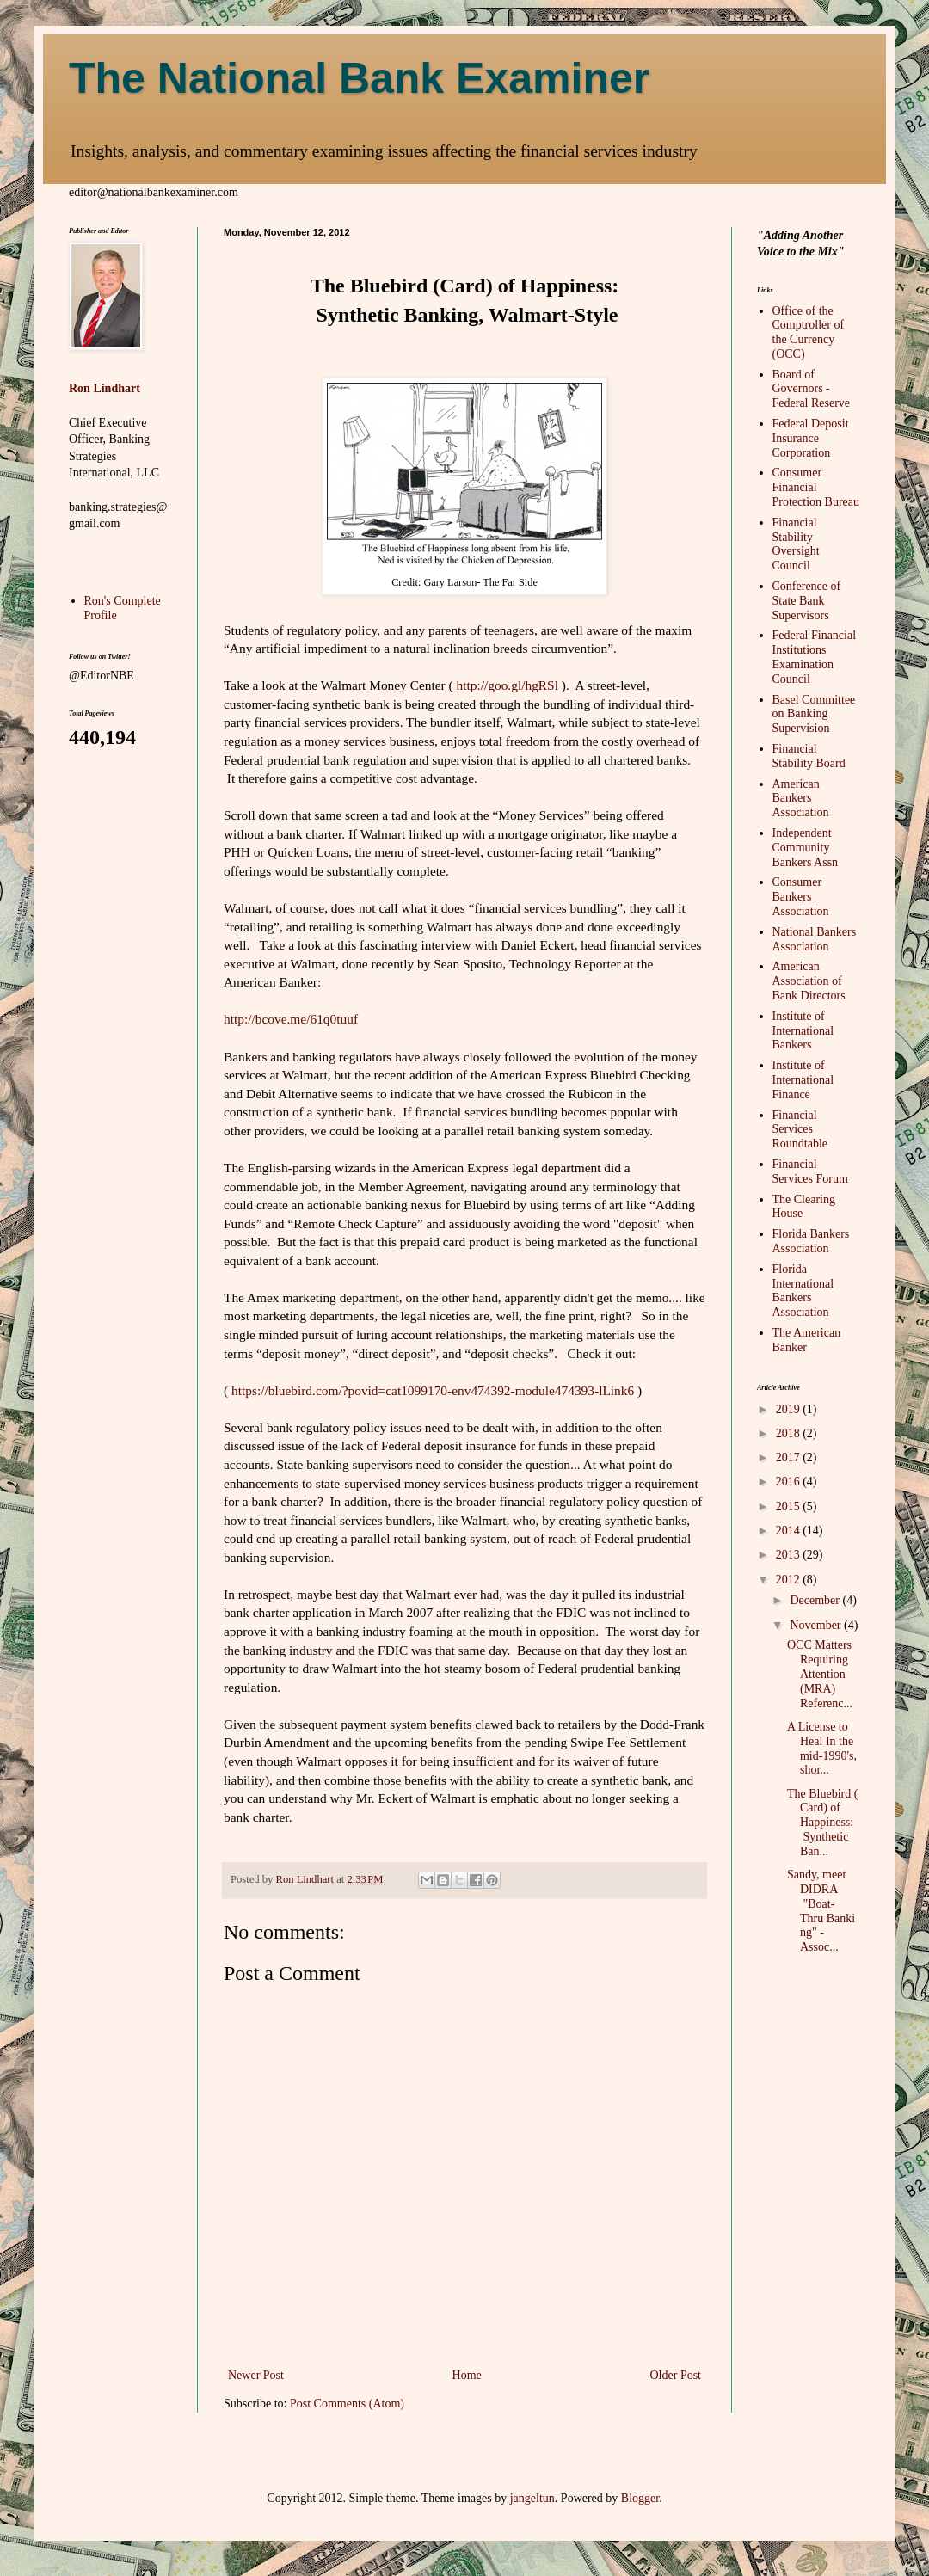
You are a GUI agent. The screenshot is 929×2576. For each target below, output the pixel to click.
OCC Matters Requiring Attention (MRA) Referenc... (819, 1673)
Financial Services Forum (810, 1171)
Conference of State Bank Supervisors (806, 601)
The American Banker (806, 1340)
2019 (789, 1409)
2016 (789, 1481)
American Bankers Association (800, 799)
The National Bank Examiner (359, 78)
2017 (789, 1457)
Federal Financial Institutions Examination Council (814, 657)
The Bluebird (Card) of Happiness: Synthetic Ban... (822, 1822)
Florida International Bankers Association (803, 1291)
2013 (789, 1554)
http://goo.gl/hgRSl (507, 685)
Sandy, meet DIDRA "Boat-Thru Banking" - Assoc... (821, 1910)
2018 (789, 1433)
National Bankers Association (814, 939)
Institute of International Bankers (803, 1031)
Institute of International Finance (803, 1080)
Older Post (676, 2375)
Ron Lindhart (104, 388)
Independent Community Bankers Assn (805, 848)
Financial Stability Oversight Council (796, 544)
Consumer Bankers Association (800, 897)
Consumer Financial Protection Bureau (815, 487)
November (817, 1625)
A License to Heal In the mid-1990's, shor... (822, 1748)
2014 (789, 1530)
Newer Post (256, 2375)
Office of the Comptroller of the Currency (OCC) (808, 332)
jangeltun (532, 2498)
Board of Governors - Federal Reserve (811, 389)
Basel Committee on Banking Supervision (814, 714)
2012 (789, 1579)
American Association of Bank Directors (809, 981)
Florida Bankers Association (811, 1241)
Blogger (640, 2498)
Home (467, 2375)
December (816, 1600)
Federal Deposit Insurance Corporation (810, 438)
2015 (789, 1506)
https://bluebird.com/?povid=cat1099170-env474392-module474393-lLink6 (432, 1390)
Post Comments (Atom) (347, 2403)
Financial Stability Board (809, 756)
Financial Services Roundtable (800, 1130)
